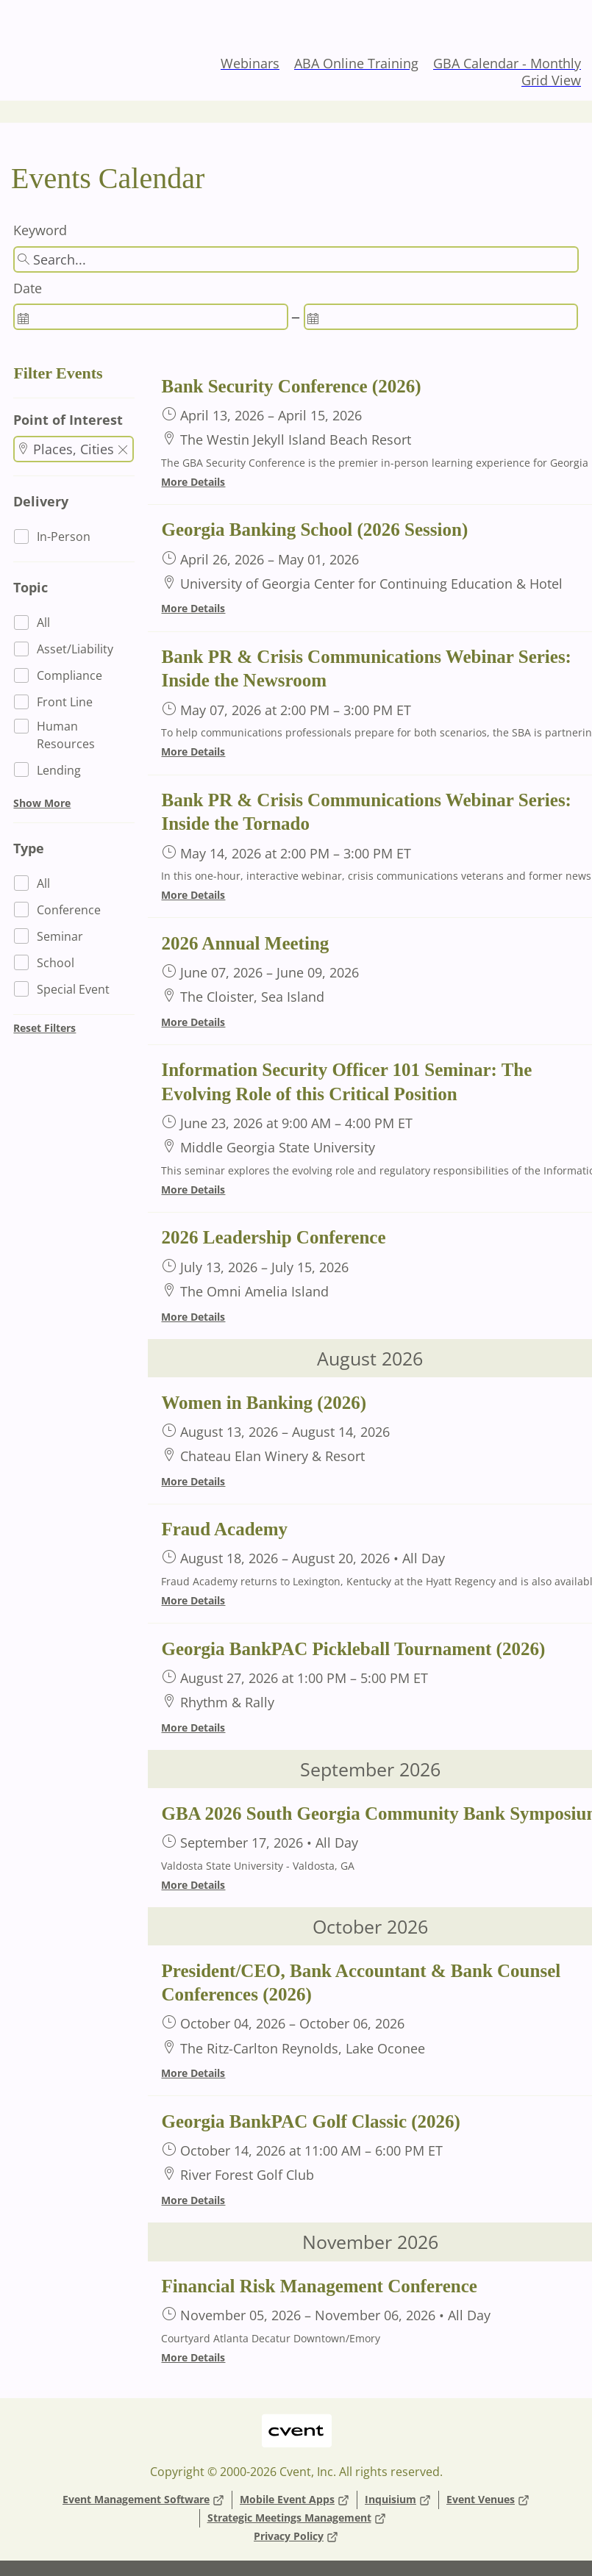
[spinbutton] (150, 317)
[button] (122, 451)
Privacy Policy (296, 2536)
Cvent (296, 2421)
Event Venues (487, 2500)
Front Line (65, 702)
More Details (193, 482)
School (55, 963)
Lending (59, 770)
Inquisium (398, 2500)
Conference (69, 910)
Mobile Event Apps (294, 2500)
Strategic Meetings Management (296, 2518)
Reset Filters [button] (44, 1028)
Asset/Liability (75, 649)
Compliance (69, 675)
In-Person (63, 536)
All (43, 622)
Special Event (73, 989)
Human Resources (66, 735)
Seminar (60, 936)
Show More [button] (42, 803)
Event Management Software (143, 2500)
